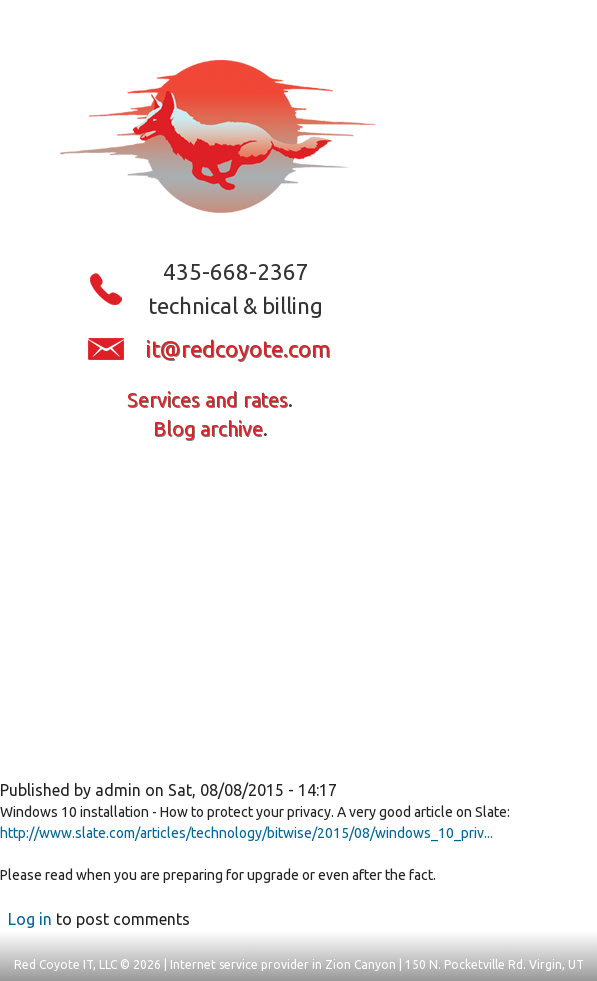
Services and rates (207, 400)
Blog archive (208, 429)
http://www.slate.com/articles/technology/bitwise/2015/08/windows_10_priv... (246, 833)
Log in (30, 919)
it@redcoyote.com (238, 348)
